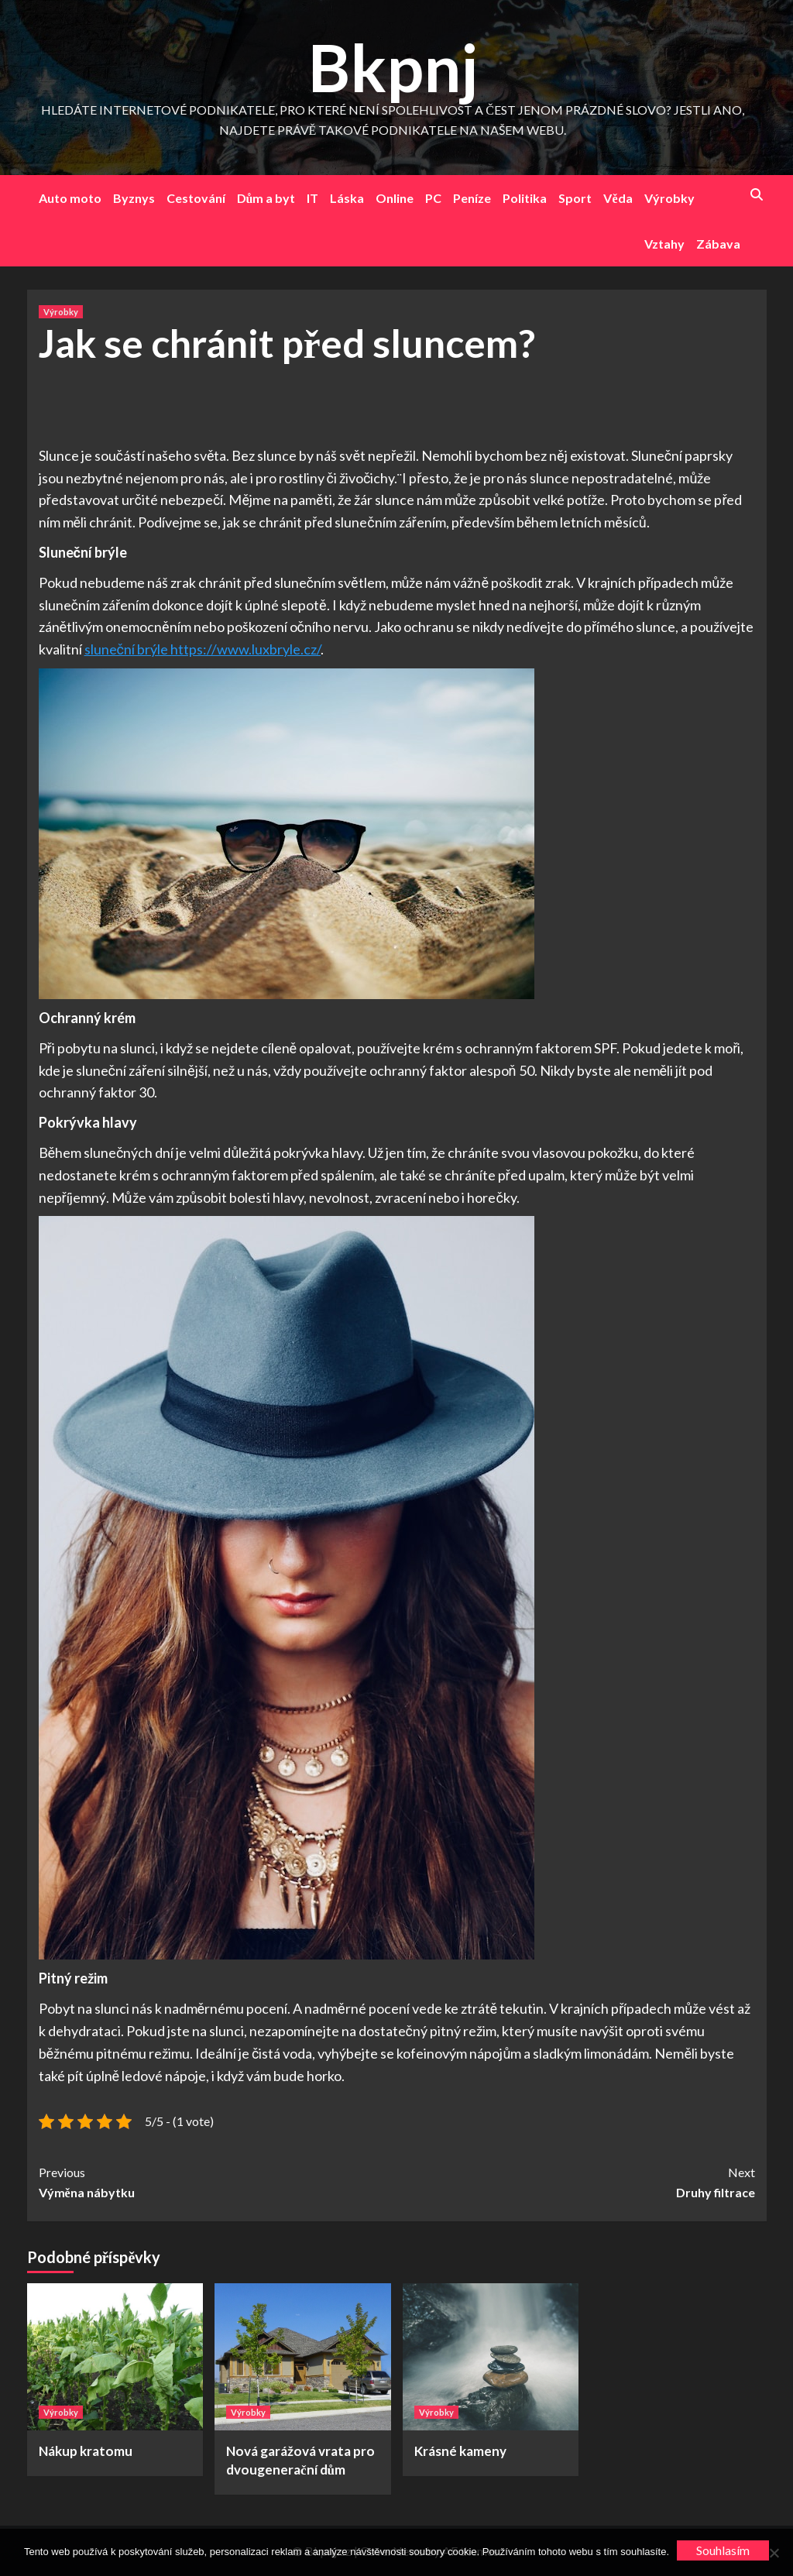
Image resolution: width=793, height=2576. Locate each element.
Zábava (718, 243)
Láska (347, 198)
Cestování (195, 198)
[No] (773, 2553)
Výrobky (669, 198)
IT (312, 198)
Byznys (134, 198)
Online (395, 198)
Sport (575, 198)
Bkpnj (393, 67)
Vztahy (664, 243)
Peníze (472, 198)
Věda (617, 198)
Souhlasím (723, 2550)
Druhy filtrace (575, 2181)
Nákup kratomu (85, 2451)
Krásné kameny (460, 2451)
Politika (525, 198)
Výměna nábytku (218, 2181)
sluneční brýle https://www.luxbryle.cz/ (202, 649)
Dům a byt (266, 198)
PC (433, 198)
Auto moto (70, 198)
